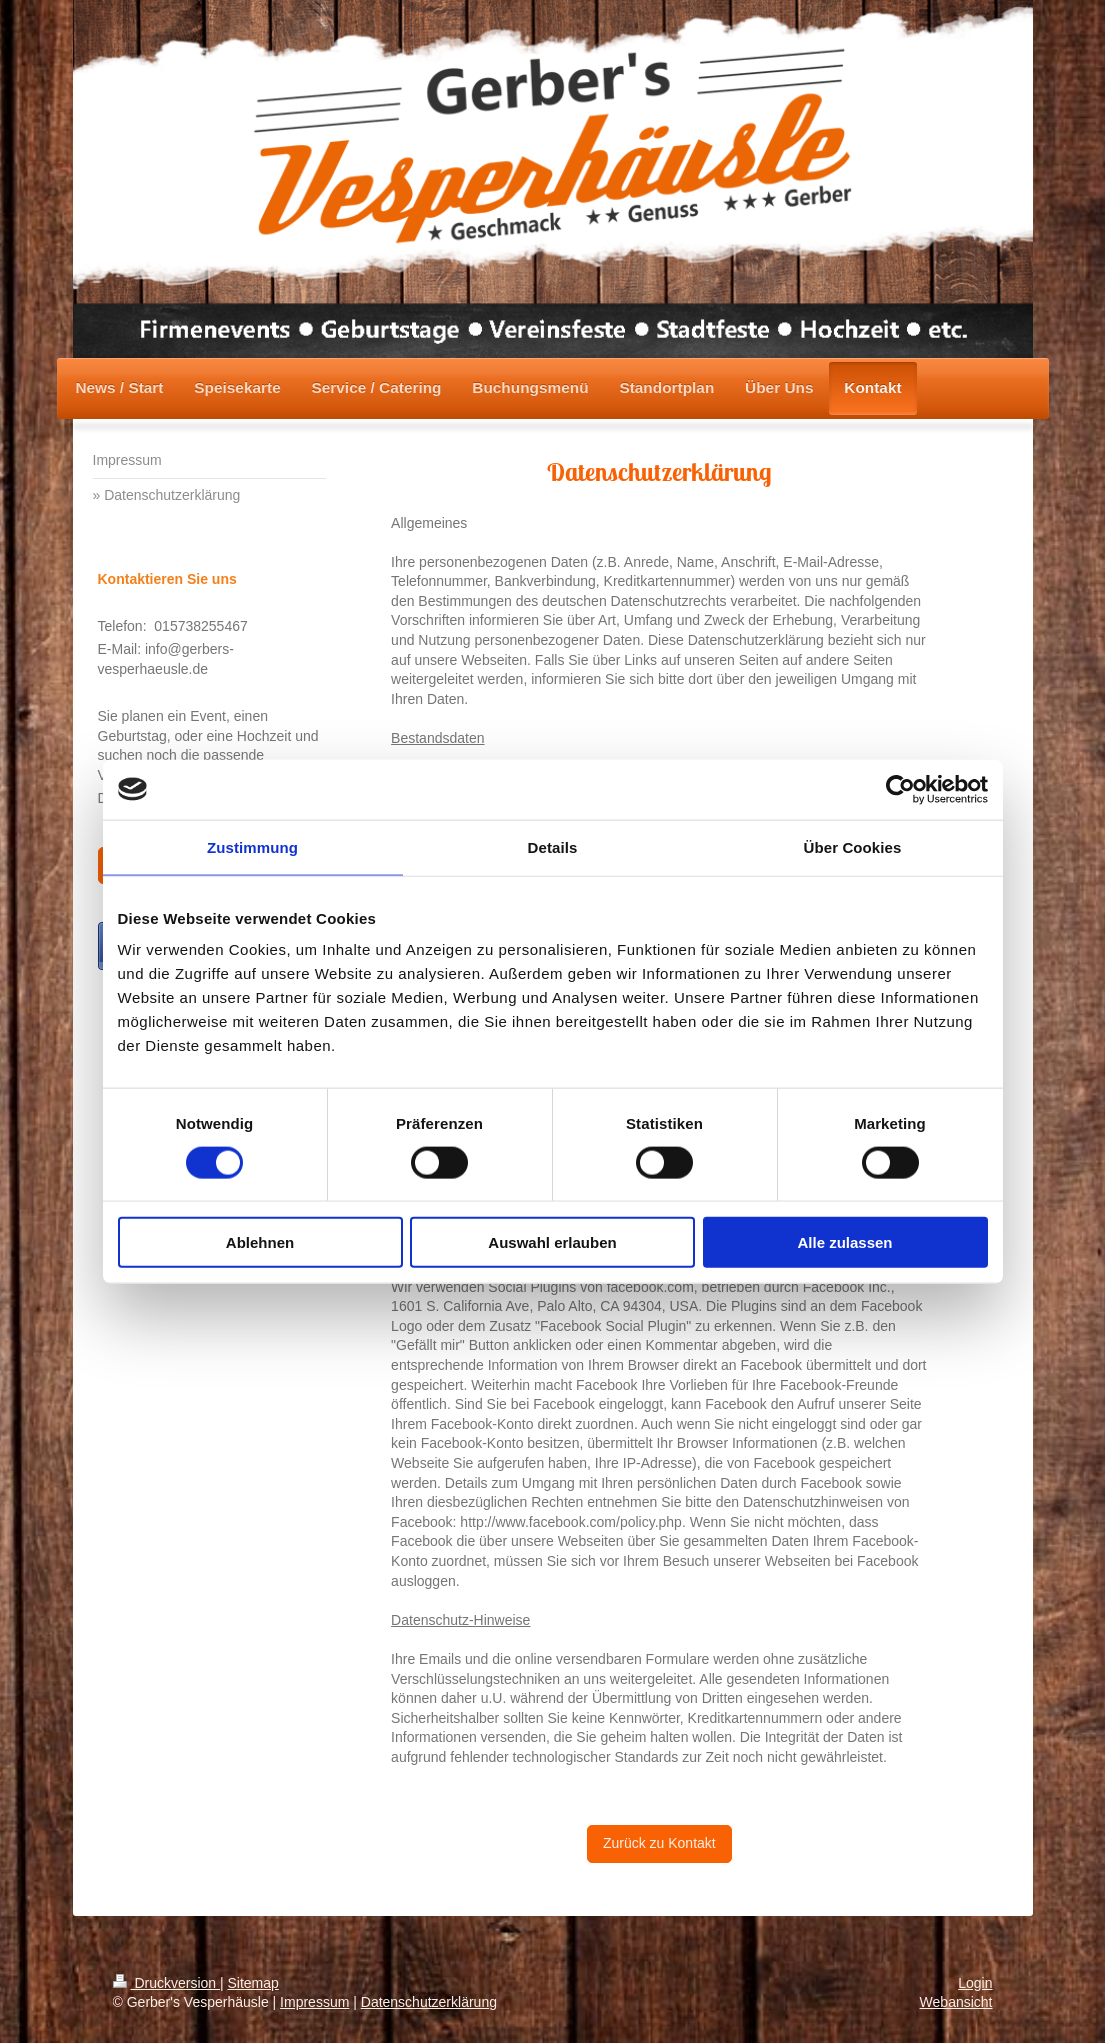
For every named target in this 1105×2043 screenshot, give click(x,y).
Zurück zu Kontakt (659, 1843)
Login (975, 1983)
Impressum (314, 2002)
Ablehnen (260, 1242)
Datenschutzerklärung (429, 2002)
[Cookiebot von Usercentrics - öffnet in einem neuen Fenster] (900, 789)
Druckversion (166, 1983)
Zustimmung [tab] (252, 846)
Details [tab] (553, 846)
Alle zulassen (844, 1242)
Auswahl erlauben (552, 1242)
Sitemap (253, 1983)
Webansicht (956, 2002)
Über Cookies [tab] (853, 846)
